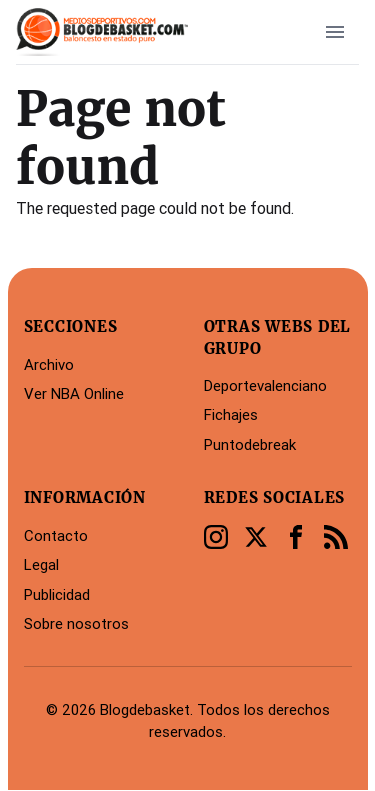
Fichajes (231, 414)
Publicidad (57, 594)
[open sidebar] (335, 32)
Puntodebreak (250, 444)
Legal (41, 564)
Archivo (49, 364)
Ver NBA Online (74, 393)
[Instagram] (216, 537)
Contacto (56, 535)
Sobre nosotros (76, 623)
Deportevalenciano (265, 385)
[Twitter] (256, 537)
